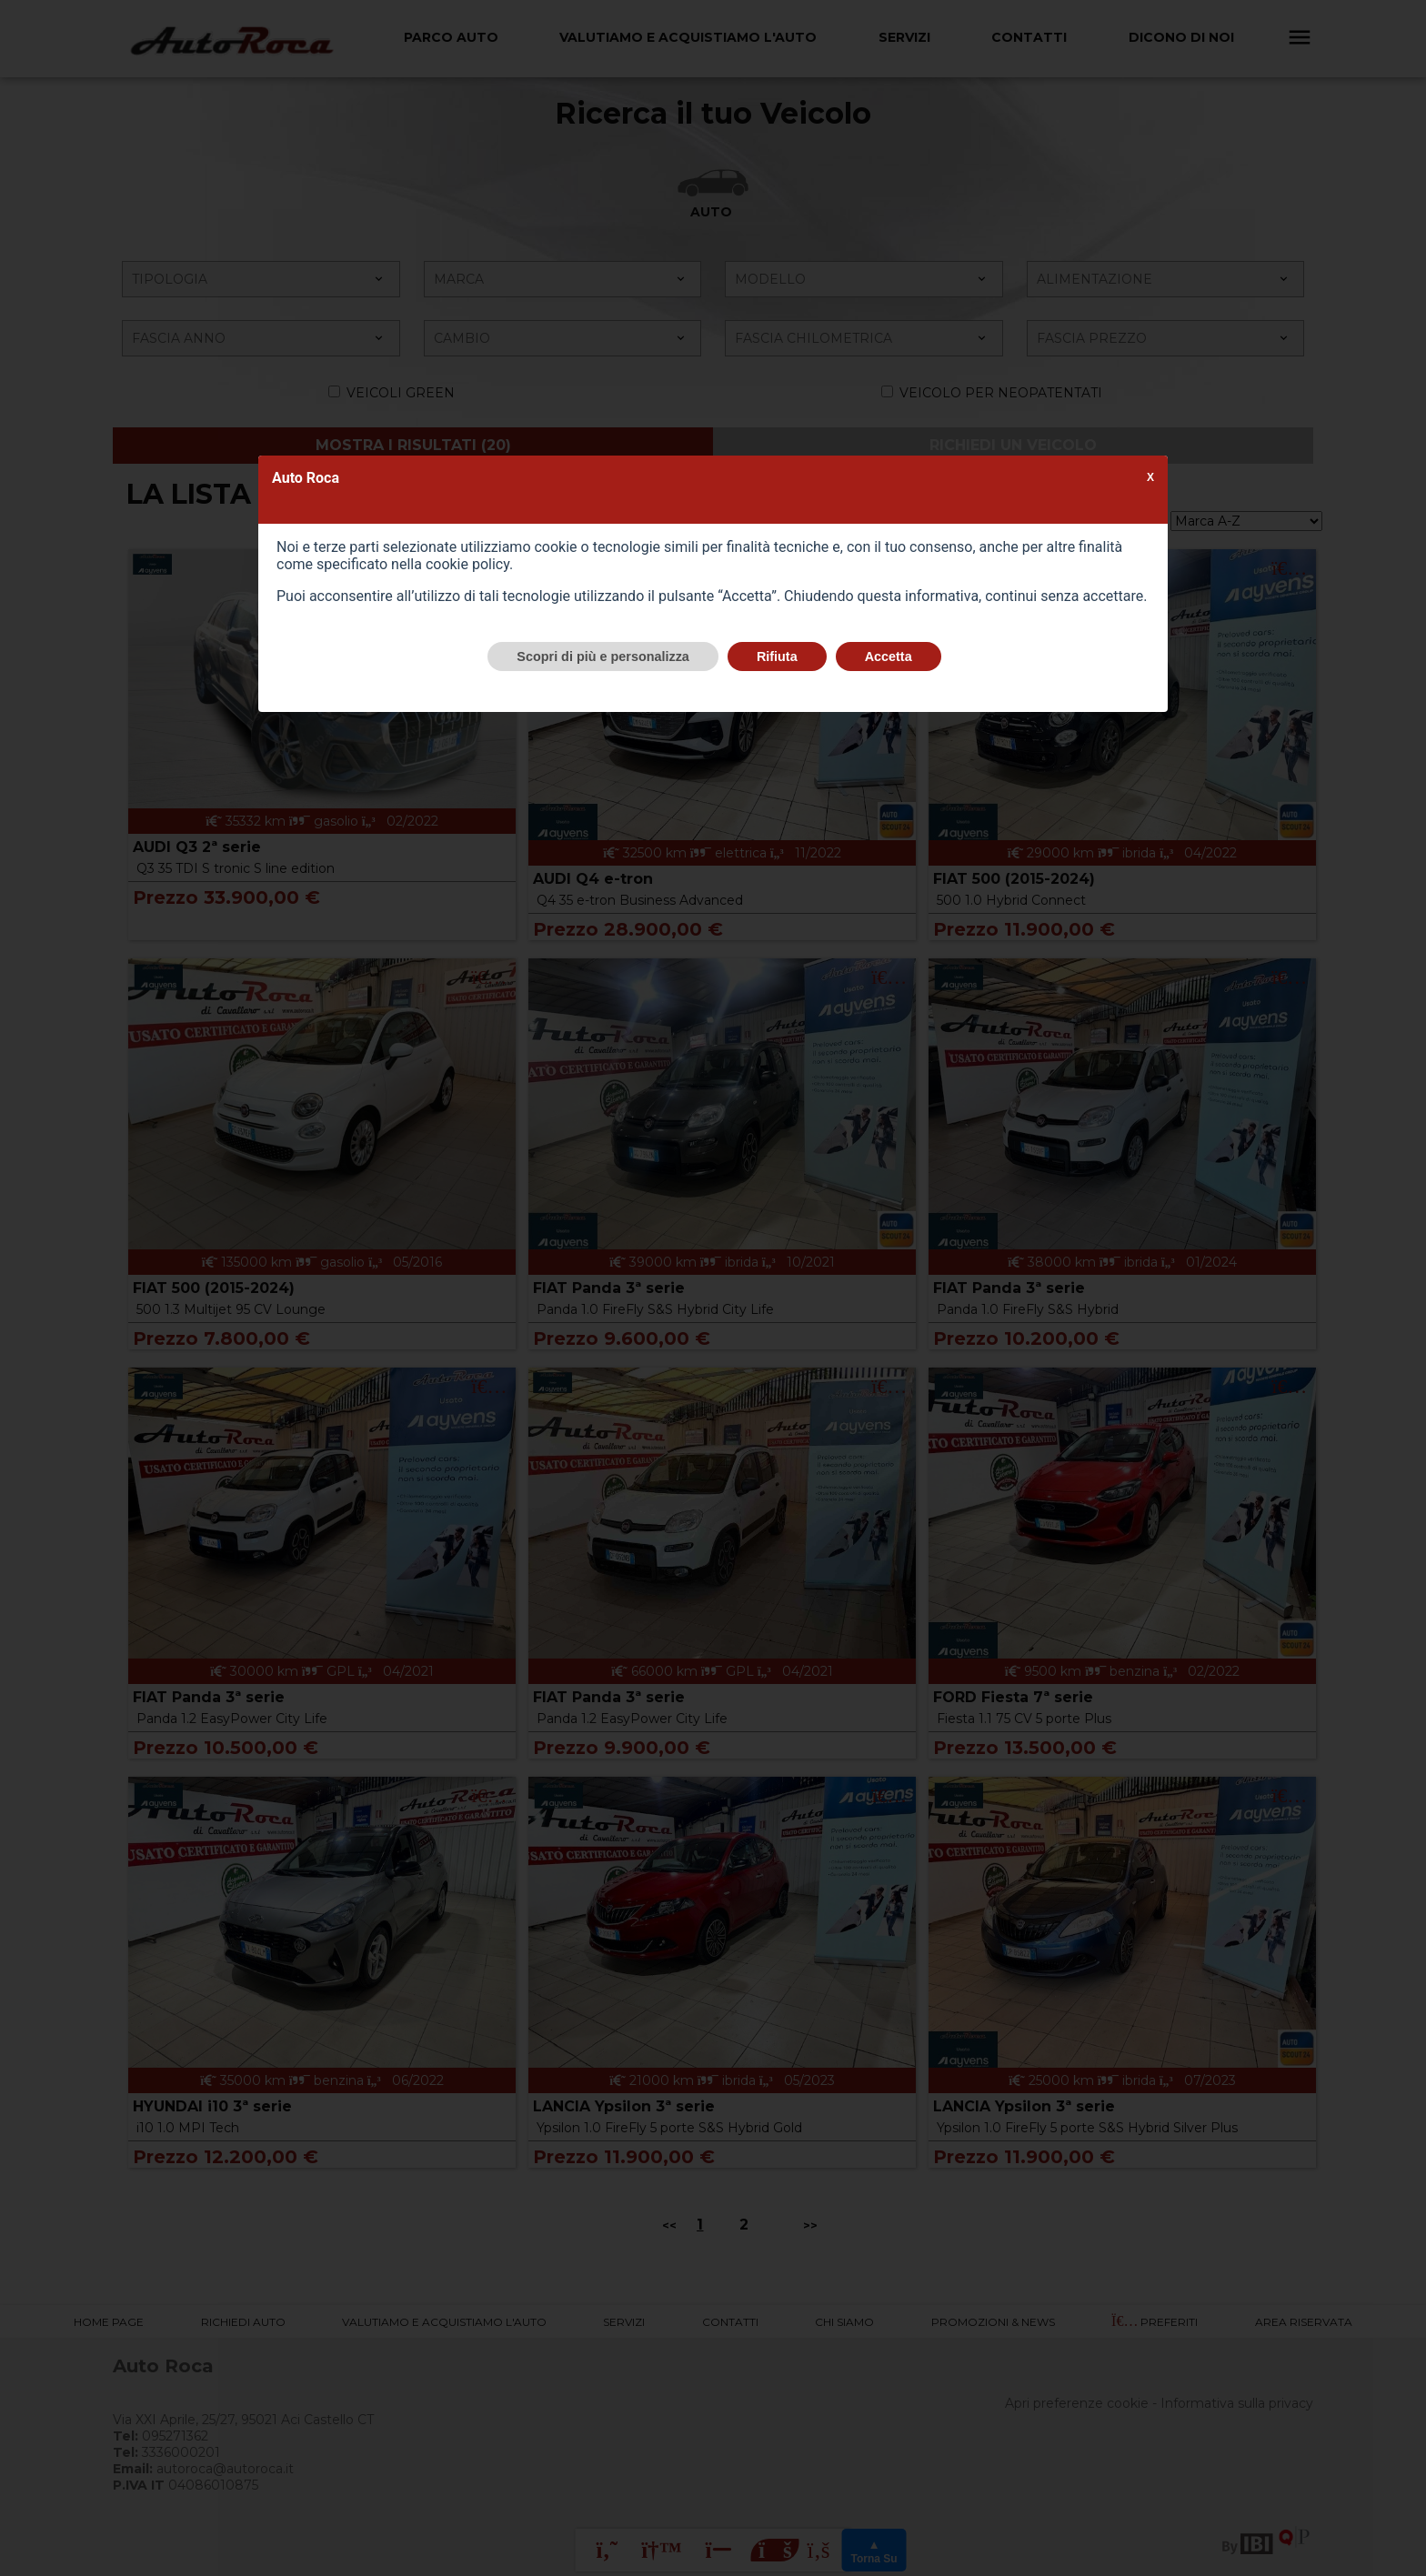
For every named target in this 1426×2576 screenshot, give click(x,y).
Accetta (888, 656)
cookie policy (467, 564)
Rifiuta (777, 656)
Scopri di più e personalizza (603, 656)
